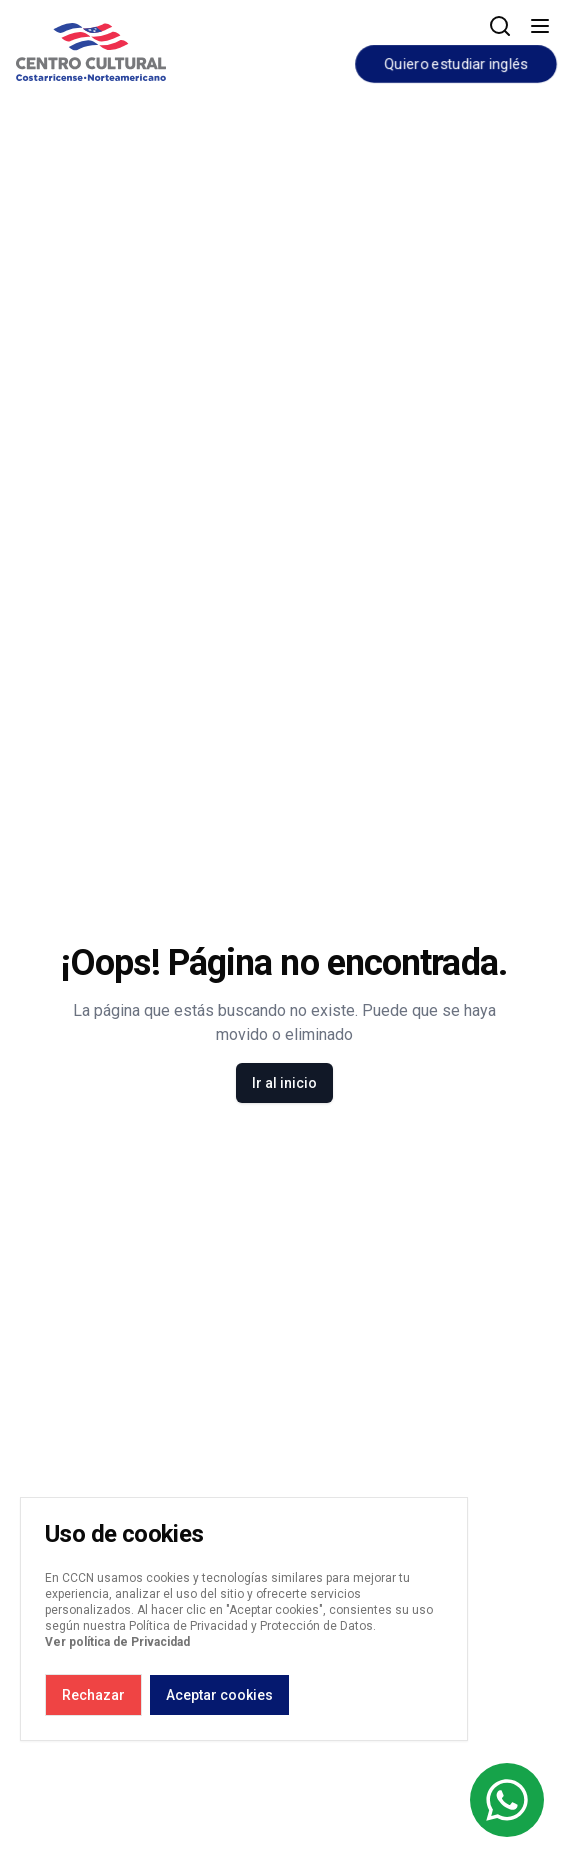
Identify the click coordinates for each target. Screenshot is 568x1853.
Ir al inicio (284, 1083)
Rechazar (93, 1695)
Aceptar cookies (219, 1695)
